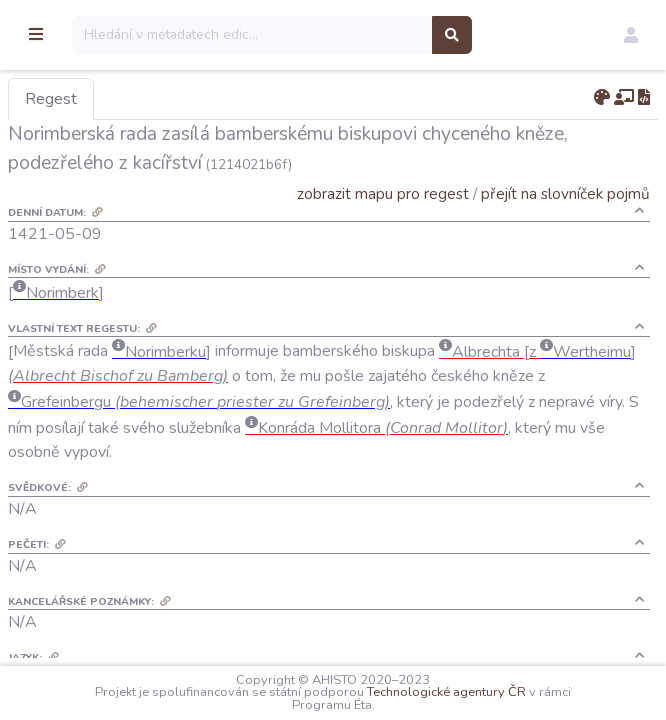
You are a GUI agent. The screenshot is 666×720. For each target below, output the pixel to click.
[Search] (356, 35)
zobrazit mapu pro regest (383, 193)
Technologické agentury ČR (498, 692)
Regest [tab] (155, 99)
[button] (631, 35)
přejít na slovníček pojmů (565, 193)
